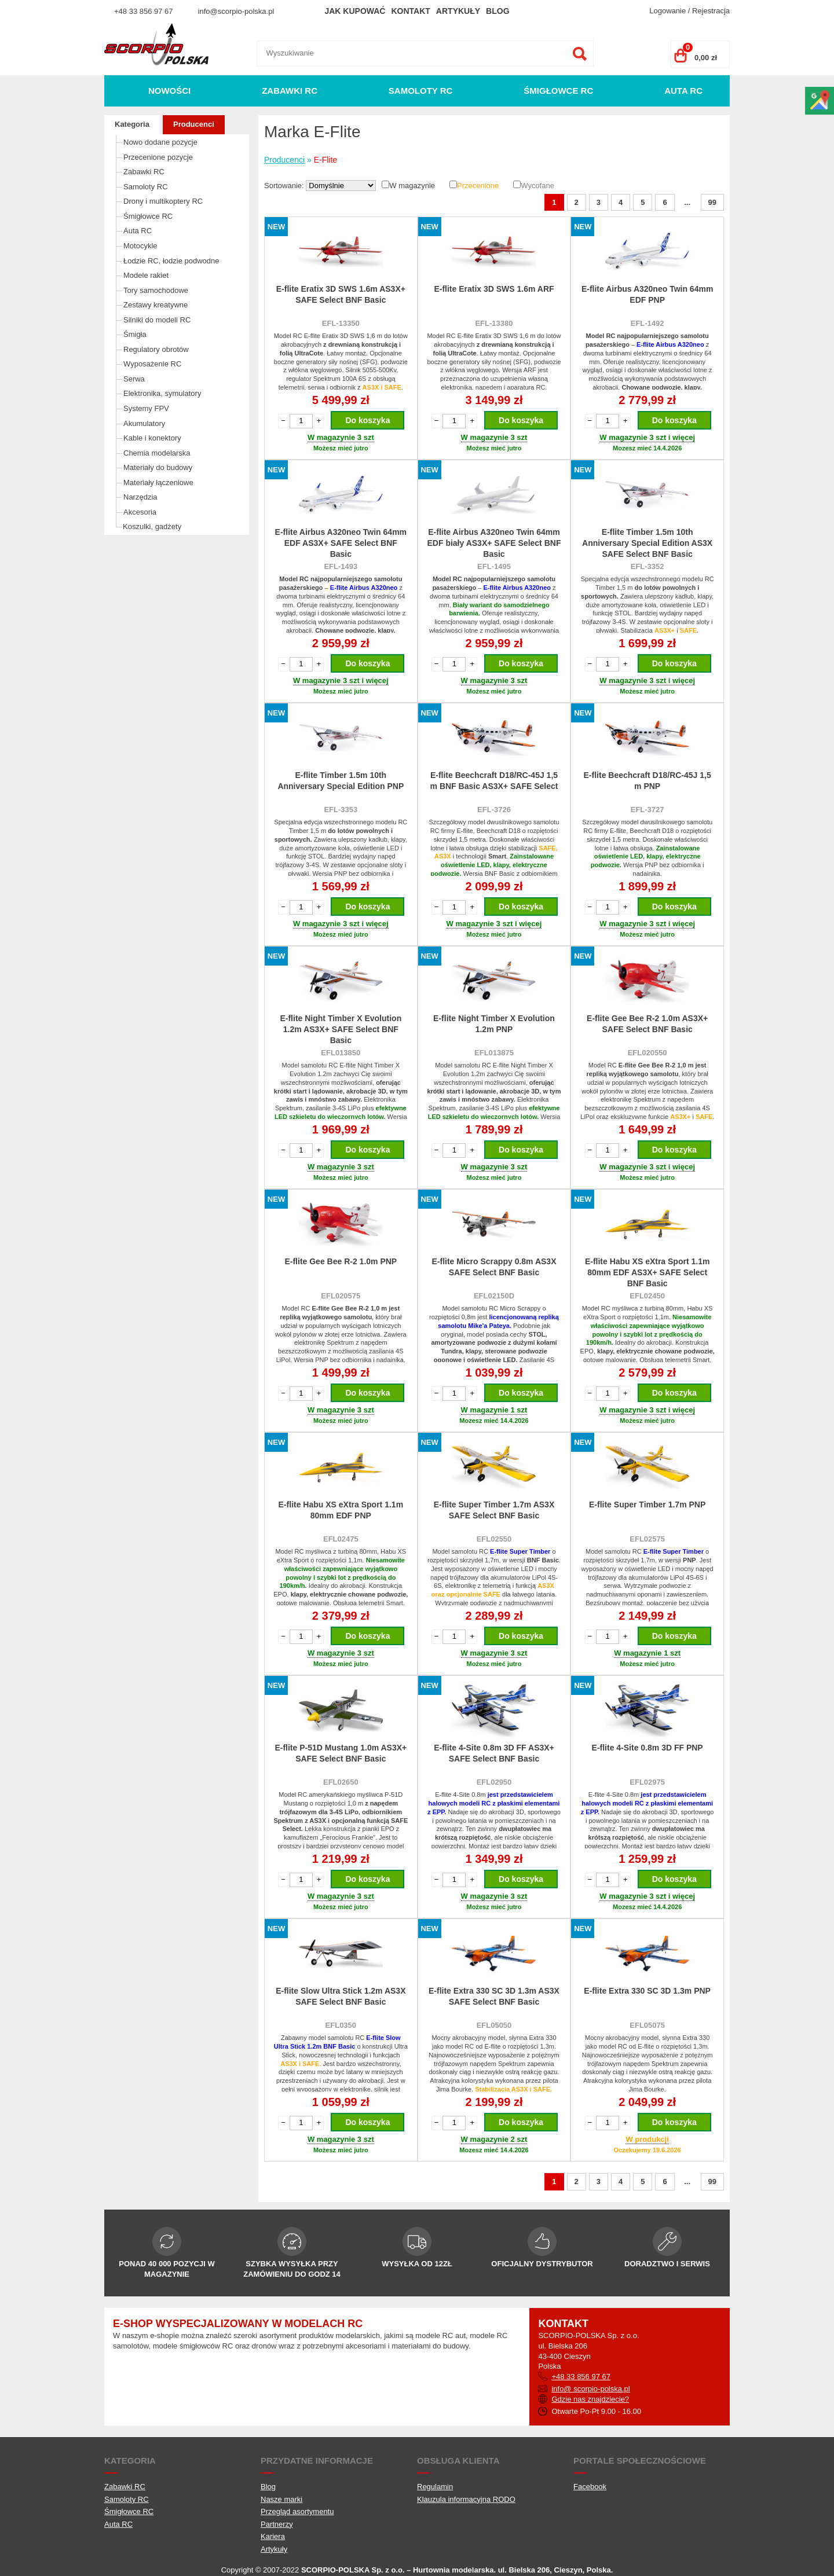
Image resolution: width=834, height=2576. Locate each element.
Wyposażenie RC (152, 363)
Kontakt (410, 11)
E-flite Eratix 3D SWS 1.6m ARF (494, 288)
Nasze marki (281, 2499)
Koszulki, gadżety (152, 526)
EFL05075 (647, 2025)
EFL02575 (647, 1539)
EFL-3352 (647, 566)
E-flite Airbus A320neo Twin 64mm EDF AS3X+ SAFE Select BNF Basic (341, 543)
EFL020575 (340, 1295)
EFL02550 (494, 1539)
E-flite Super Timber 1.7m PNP (647, 1504)
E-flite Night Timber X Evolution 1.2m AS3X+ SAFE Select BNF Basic (340, 1029)
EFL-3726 (494, 809)
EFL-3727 (647, 809)
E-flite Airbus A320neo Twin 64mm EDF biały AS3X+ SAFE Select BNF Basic (494, 543)
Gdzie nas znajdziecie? (590, 2399)
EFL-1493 (340, 566)
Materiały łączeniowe (158, 482)
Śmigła (135, 334)
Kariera (273, 2536)
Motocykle (140, 245)
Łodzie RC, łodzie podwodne (171, 260)
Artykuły (458, 11)
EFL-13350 (341, 323)
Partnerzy (277, 2524)
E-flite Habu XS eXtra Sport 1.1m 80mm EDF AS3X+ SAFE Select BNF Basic (647, 1272)
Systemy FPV (146, 408)
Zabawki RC (289, 91)
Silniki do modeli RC (157, 319)
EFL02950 (494, 1782)
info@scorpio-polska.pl (236, 11)
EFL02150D (494, 1295)
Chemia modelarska (157, 453)
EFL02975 (647, 1782)
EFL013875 (494, 1052)
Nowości (169, 91)
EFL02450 (647, 1295)
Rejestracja (711, 10)
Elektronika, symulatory (162, 393)
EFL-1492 (647, 323)
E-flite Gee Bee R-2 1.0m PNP (340, 1261)
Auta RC (683, 91)
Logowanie (667, 10)
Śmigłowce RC (558, 91)
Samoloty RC (421, 91)
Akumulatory (144, 423)
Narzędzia (140, 497)
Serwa (134, 379)
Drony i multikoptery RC (163, 201)
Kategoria (132, 124)
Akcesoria (139, 512)
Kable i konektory (152, 438)
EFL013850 (340, 1052)
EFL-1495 (494, 566)
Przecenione (478, 185)
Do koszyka (367, 420)
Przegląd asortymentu (297, 2511)
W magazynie (412, 185)
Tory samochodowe (155, 290)
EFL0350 (340, 2025)
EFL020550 (647, 1052)
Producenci (193, 124)
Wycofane (537, 185)
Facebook (589, 2486)
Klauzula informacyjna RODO (466, 2499)
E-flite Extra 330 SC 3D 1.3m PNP (647, 1990)
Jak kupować (354, 11)
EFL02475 (341, 1539)
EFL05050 (494, 2025)
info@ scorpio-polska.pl (590, 2388)
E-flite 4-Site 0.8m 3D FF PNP (647, 1747)
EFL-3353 (340, 809)
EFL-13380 (494, 323)
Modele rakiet (146, 275)
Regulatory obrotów (156, 349)
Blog (497, 11)
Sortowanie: (285, 185)
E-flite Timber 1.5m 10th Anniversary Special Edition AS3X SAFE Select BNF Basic (647, 543)
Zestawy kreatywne (155, 304)
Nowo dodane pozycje (160, 142)
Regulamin (435, 2486)
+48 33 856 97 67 (143, 11)
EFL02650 (341, 1782)
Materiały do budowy (157, 467)
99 (712, 202)
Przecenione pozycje (158, 157)
